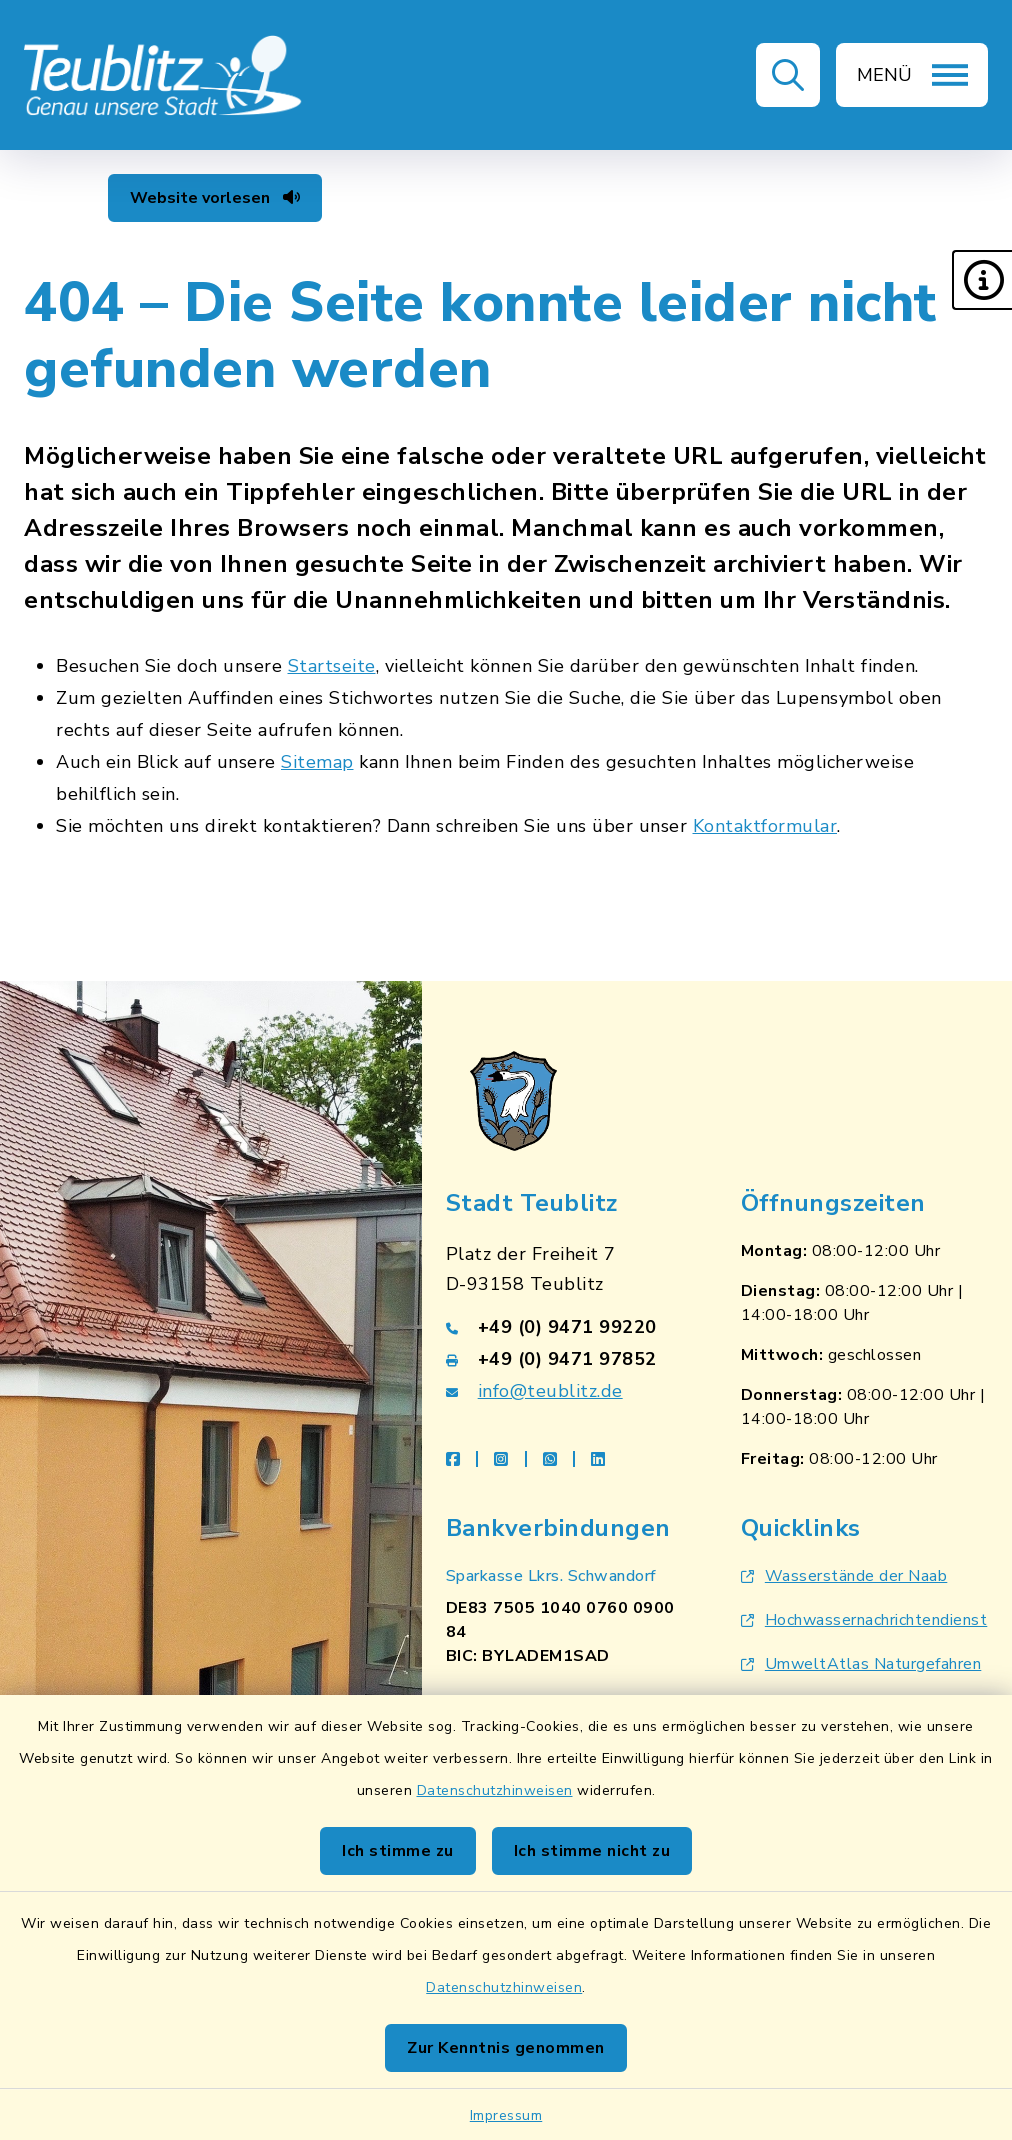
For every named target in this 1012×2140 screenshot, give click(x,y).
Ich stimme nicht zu (592, 1851)
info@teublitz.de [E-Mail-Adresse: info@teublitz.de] (550, 1391)
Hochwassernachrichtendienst (864, 1620)
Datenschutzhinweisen (495, 1790)
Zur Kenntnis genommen (506, 2048)
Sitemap (317, 762)
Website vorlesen (215, 198)
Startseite (332, 666)
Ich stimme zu (398, 1851)
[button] (982, 280)
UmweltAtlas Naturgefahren (861, 1664)
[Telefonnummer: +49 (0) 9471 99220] (569, 1327)
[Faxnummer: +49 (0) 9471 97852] (569, 1359)
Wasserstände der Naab (844, 1576)
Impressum (506, 2115)
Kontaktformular (765, 826)
